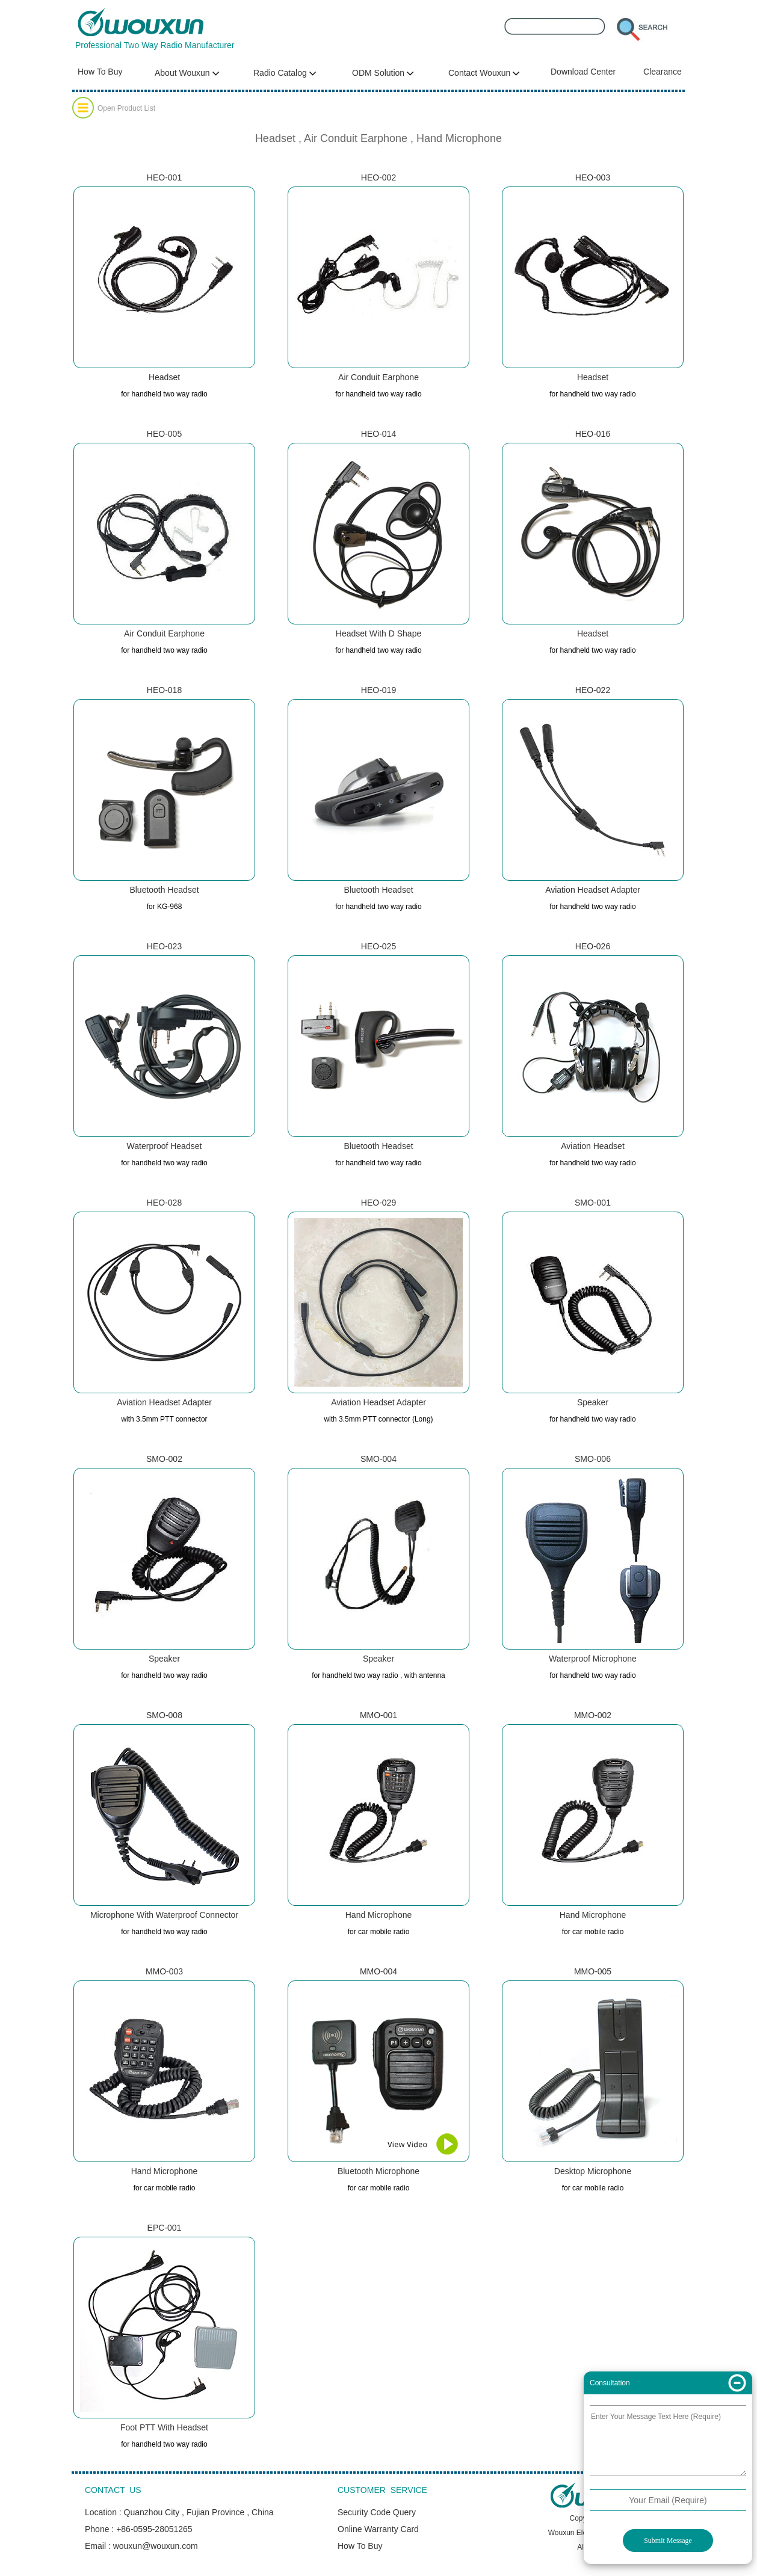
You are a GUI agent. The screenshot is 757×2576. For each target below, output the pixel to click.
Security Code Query (377, 2512)
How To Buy (100, 71)
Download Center (583, 71)
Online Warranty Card (378, 2529)
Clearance (662, 71)
